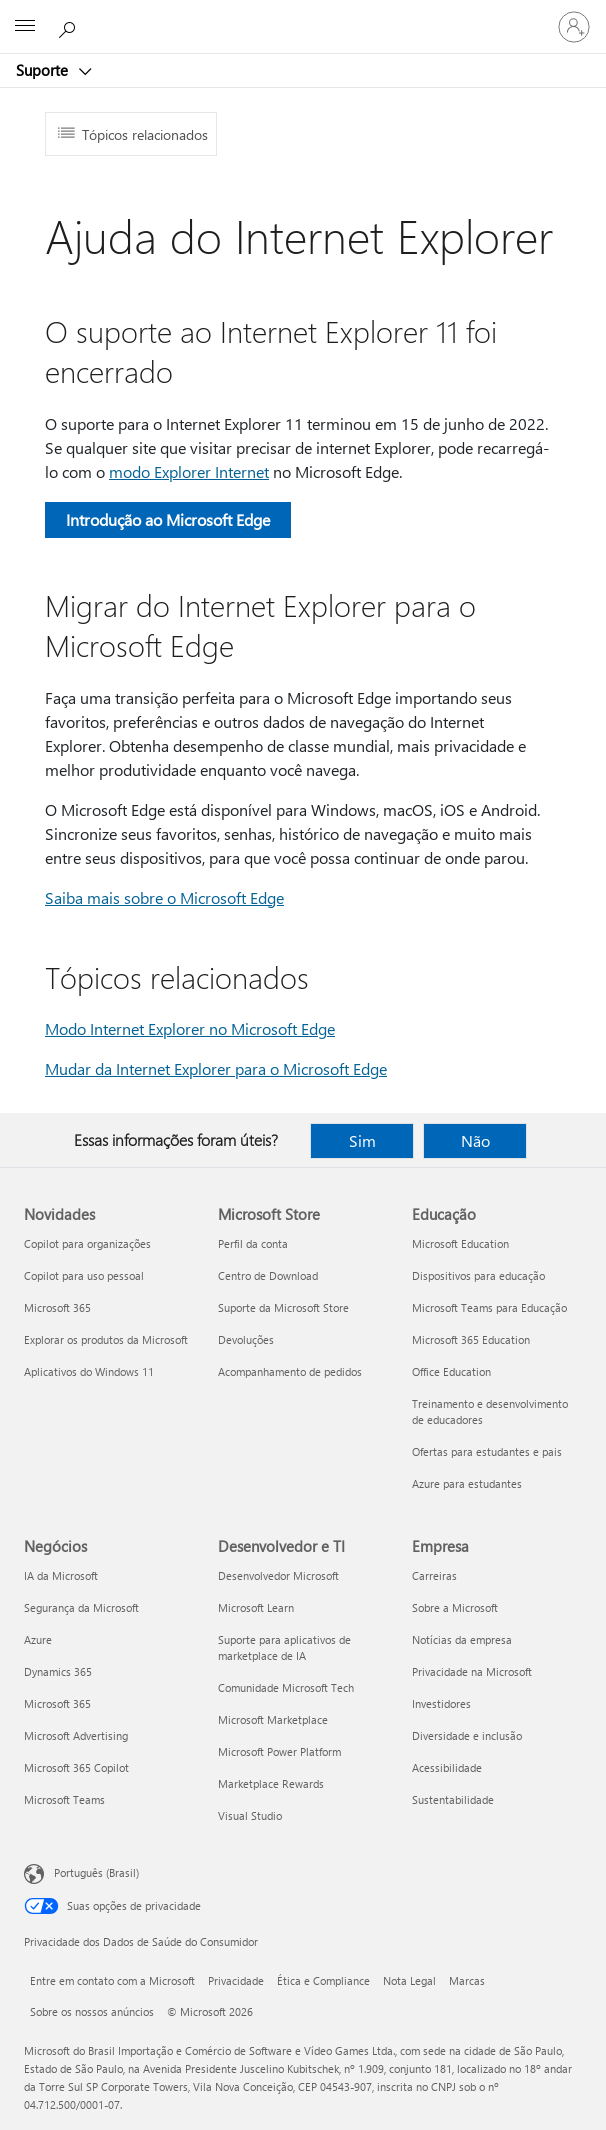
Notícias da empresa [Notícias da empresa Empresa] (462, 1639)
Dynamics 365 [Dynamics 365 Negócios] (58, 1671)
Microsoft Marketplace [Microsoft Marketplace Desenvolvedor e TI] (273, 1719)
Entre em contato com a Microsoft (112, 1980)
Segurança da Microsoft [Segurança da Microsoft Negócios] (81, 1607)
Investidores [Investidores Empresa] (441, 1703)
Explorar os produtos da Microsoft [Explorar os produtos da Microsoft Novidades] (106, 1339)
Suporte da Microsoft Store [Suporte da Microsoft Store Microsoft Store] (283, 1307)
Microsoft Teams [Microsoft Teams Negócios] (64, 1799)
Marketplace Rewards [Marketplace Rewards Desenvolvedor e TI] (271, 1783)
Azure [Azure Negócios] (38, 1639)
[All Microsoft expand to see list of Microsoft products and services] (25, 27)
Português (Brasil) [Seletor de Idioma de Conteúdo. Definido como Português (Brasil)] (96, 1872)
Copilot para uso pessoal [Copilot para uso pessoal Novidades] (84, 1275)
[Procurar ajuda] (70, 26)
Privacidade (236, 1980)
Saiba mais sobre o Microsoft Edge (164, 897)
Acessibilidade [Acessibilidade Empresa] (447, 1767)
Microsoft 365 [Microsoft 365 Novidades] (57, 1307)
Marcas (467, 1980)
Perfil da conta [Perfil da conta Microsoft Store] (253, 1243)
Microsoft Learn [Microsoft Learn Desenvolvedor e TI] (256, 1607)
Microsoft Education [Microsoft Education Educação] (460, 1243)
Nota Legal (409, 1980)
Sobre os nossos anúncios (92, 2011)
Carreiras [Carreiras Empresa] (434, 1575)
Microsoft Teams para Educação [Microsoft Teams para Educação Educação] (489, 1307)
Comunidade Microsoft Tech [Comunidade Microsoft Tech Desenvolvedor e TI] (286, 1687)
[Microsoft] (302, 15)
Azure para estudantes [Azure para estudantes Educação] (467, 1483)
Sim (362, 1140)
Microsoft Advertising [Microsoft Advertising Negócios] (76, 1735)
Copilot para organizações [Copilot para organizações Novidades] (87, 1243)
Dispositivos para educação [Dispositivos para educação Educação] (478, 1275)
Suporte (44, 70)
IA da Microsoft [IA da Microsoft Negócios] (61, 1575)
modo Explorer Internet (189, 471)
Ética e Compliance (323, 1980)
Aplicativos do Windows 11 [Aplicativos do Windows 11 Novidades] (89, 1371)
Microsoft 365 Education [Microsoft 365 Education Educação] (471, 1339)
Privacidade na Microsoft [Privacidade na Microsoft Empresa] (472, 1671)
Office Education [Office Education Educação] (451, 1371)
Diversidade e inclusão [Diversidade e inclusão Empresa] (467, 1735)
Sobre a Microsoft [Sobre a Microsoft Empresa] (455, 1607)
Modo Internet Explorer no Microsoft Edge (190, 1028)
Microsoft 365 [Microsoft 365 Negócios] (57, 1703)
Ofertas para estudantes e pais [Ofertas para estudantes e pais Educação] (487, 1451)
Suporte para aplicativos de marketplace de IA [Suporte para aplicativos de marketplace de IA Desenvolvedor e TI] (284, 1647)
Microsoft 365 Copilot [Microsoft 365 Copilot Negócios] (76, 1767)
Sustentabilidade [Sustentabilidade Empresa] (453, 1799)
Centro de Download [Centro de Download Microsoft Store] (268, 1275)
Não (475, 1140)
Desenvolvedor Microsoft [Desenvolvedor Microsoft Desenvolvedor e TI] (278, 1575)
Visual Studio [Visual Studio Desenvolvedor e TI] (250, 1815)
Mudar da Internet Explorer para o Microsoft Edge (216, 1068)
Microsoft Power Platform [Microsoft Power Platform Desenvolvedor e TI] (279, 1751)
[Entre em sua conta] (574, 27)
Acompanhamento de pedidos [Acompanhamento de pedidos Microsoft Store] (290, 1371)
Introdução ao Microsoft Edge (168, 519)
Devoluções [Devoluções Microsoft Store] (246, 1339)
